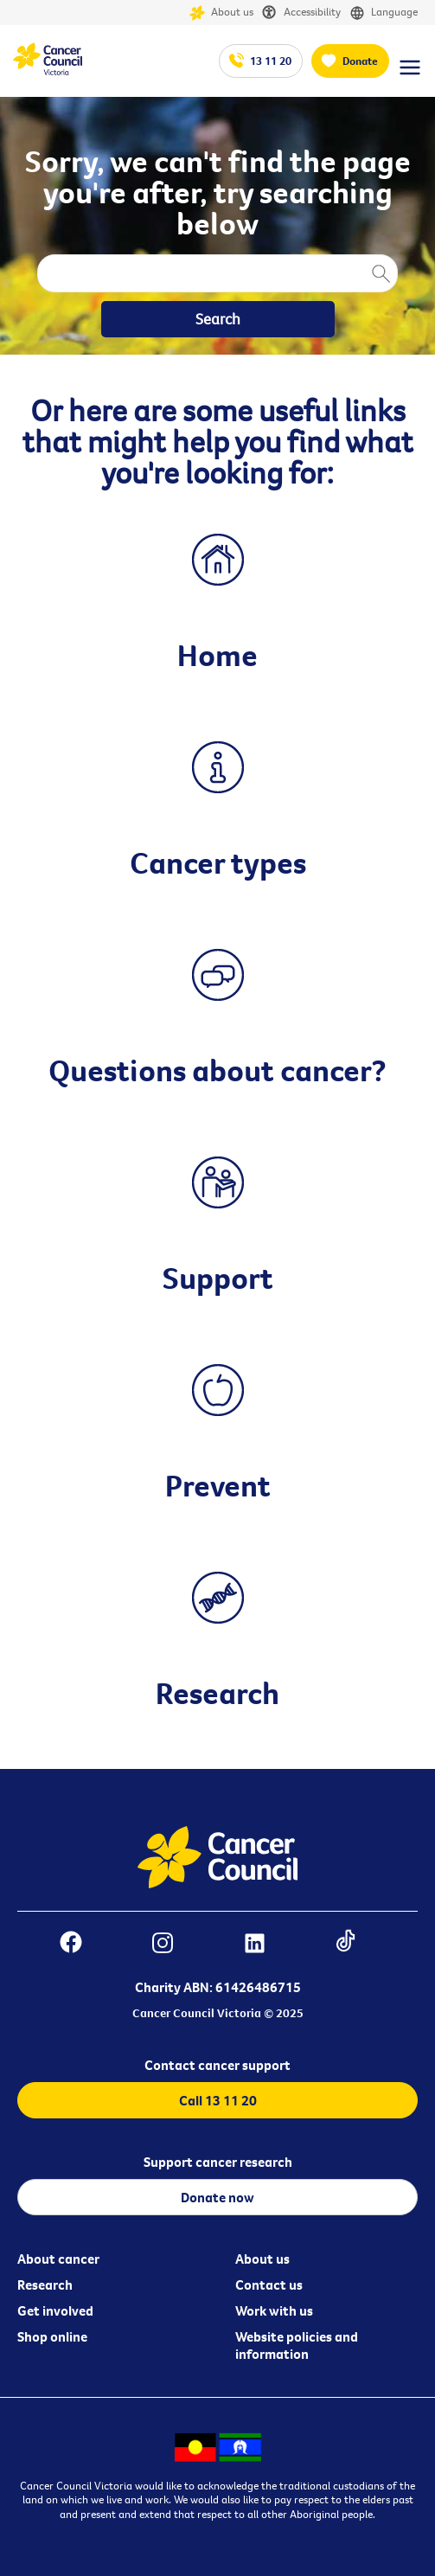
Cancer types (218, 862)
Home (217, 655)
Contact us (269, 2284)
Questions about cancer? (217, 1070)
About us (221, 12)
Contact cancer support (217, 2064)
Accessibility (301, 12)
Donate (360, 60)
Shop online (52, 2336)
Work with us (274, 2310)
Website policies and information (296, 2345)
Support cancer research (218, 2161)
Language (383, 12)
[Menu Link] (410, 75)
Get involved (55, 2310)
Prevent (218, 1485)
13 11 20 (270, 60)
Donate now (217, 2197)
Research (217, 1693)
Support (218, 1278)
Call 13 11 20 (218, 2100)
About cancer (58, 2258)
